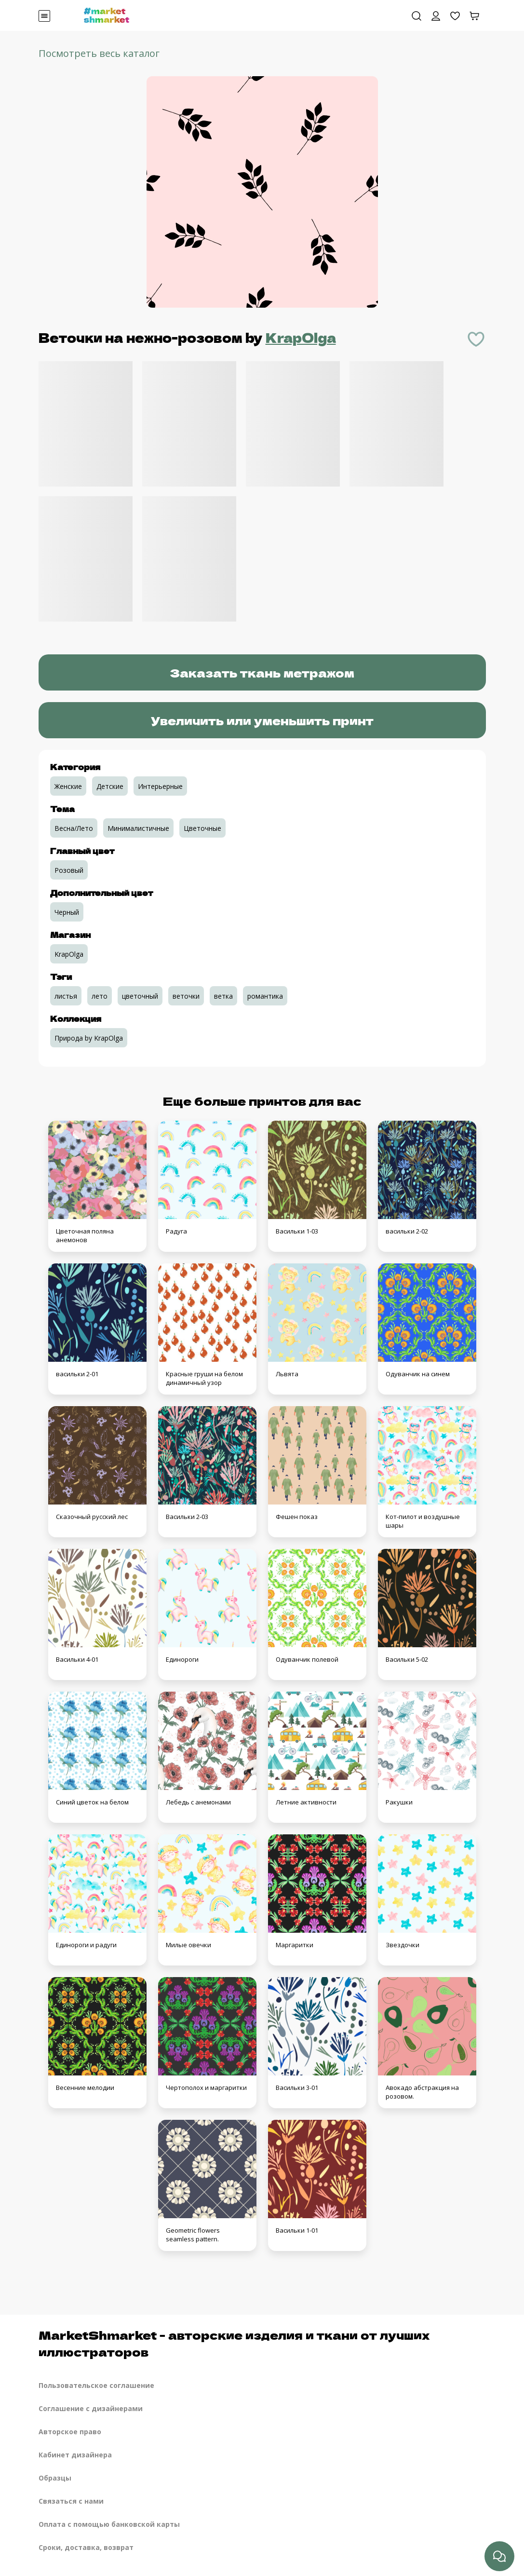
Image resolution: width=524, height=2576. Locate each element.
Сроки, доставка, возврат (86, 2547)
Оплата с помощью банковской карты (109, 2524)
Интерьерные (160, 786)
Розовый (68, 870)
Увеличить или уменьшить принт (262, 720)
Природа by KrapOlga (88, 1038)
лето (99, 996)
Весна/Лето (73, 828)
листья (65, 996)
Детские (109, 786)
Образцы (55, 2477)
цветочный (140, 996)
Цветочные (202, 828)
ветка (223, 996)
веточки (186, 996)
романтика (265, 996)
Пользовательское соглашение (96, 2385)
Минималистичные (138, 828)
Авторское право (70, 2431)
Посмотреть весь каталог (99, 53)
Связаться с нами (71, 2501)
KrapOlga (301, 337)
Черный (66, 912)
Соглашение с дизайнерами (91, 2408)
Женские (68, 786)
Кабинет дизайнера (75, 2454)
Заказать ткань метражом (262, 672)
